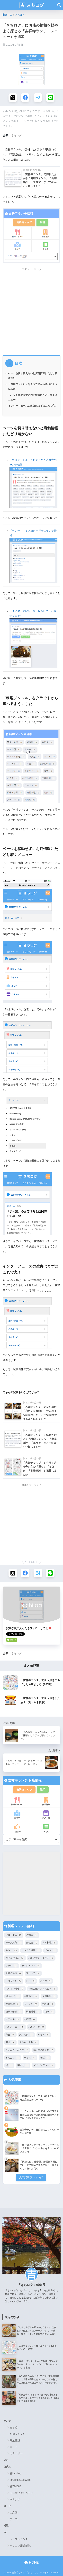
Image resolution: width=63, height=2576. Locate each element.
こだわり (17, 1828)
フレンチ (33, 1973)
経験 (6, 2525)
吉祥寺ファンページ (21, 2492)
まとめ (46, 1828)
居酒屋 (32, 1935)
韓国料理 (33, 2012)
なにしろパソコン (37, 2294)
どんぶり (13, 2058)
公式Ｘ (7, 2466)
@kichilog (15, 2473)
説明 (42, 1789)
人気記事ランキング (31, 2177)
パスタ (46, 1981)
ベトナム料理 (31, 1950)
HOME (31, 2562)
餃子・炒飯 (14, 2012)
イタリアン (14, 1981)
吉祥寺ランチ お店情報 (24, 1780)
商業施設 (46, 1801)
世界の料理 (14, 1973)
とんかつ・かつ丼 (17, 2050)
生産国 (14, 2512)
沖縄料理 (13, 2004)
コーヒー (8, 2506)
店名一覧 (46, 1814)
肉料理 (30, 2019)
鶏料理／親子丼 (43, 2050)
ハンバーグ (36, 2027)
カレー (12, 1950)
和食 (10, 2035)
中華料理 (31, 1996)
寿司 (10, 2042)
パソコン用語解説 (20, 2545)
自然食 (32, 1943)
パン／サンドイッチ (41, 1958)
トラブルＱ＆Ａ (19, 2539)
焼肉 (49, 2012)
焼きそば (13, 1996)
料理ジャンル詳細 (20, 1926)
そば (45, 2058)
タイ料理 (49, 1943)
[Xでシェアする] (13, 97)
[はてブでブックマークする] (38, 97)
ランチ (7, 2420)
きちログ (16, 135)
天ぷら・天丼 (28, 2042)
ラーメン (31, 2004)
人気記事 (14, 2080)
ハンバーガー (15, 2027)
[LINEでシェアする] (50, 97)
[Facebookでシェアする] (25, 97)
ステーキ (13, 2019)
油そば (48, 2004)
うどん (30, 2058)
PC (5, 2532)
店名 (6, 2460)
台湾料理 (49, 1996)
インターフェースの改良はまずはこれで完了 (32, 405)
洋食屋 (51, 1950)
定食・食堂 (14, 1935)
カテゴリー (16, 2453)
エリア (17, 1814)
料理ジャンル (17, 1801)
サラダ (12, 1966)
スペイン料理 (15, 1989)
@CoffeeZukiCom (20, 2479)
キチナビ (15, 2499)
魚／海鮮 (26, 2035)
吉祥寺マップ (24, 1789)
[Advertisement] (31, 311)
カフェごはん (15, 1958)
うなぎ (44, 2035)
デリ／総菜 (14, 1943)
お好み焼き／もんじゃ (42, 1989)
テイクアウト (31, 1966)
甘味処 (23, 2065)
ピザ (31, 1981)
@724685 (15, 2486)
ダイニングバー (43, 2065)
